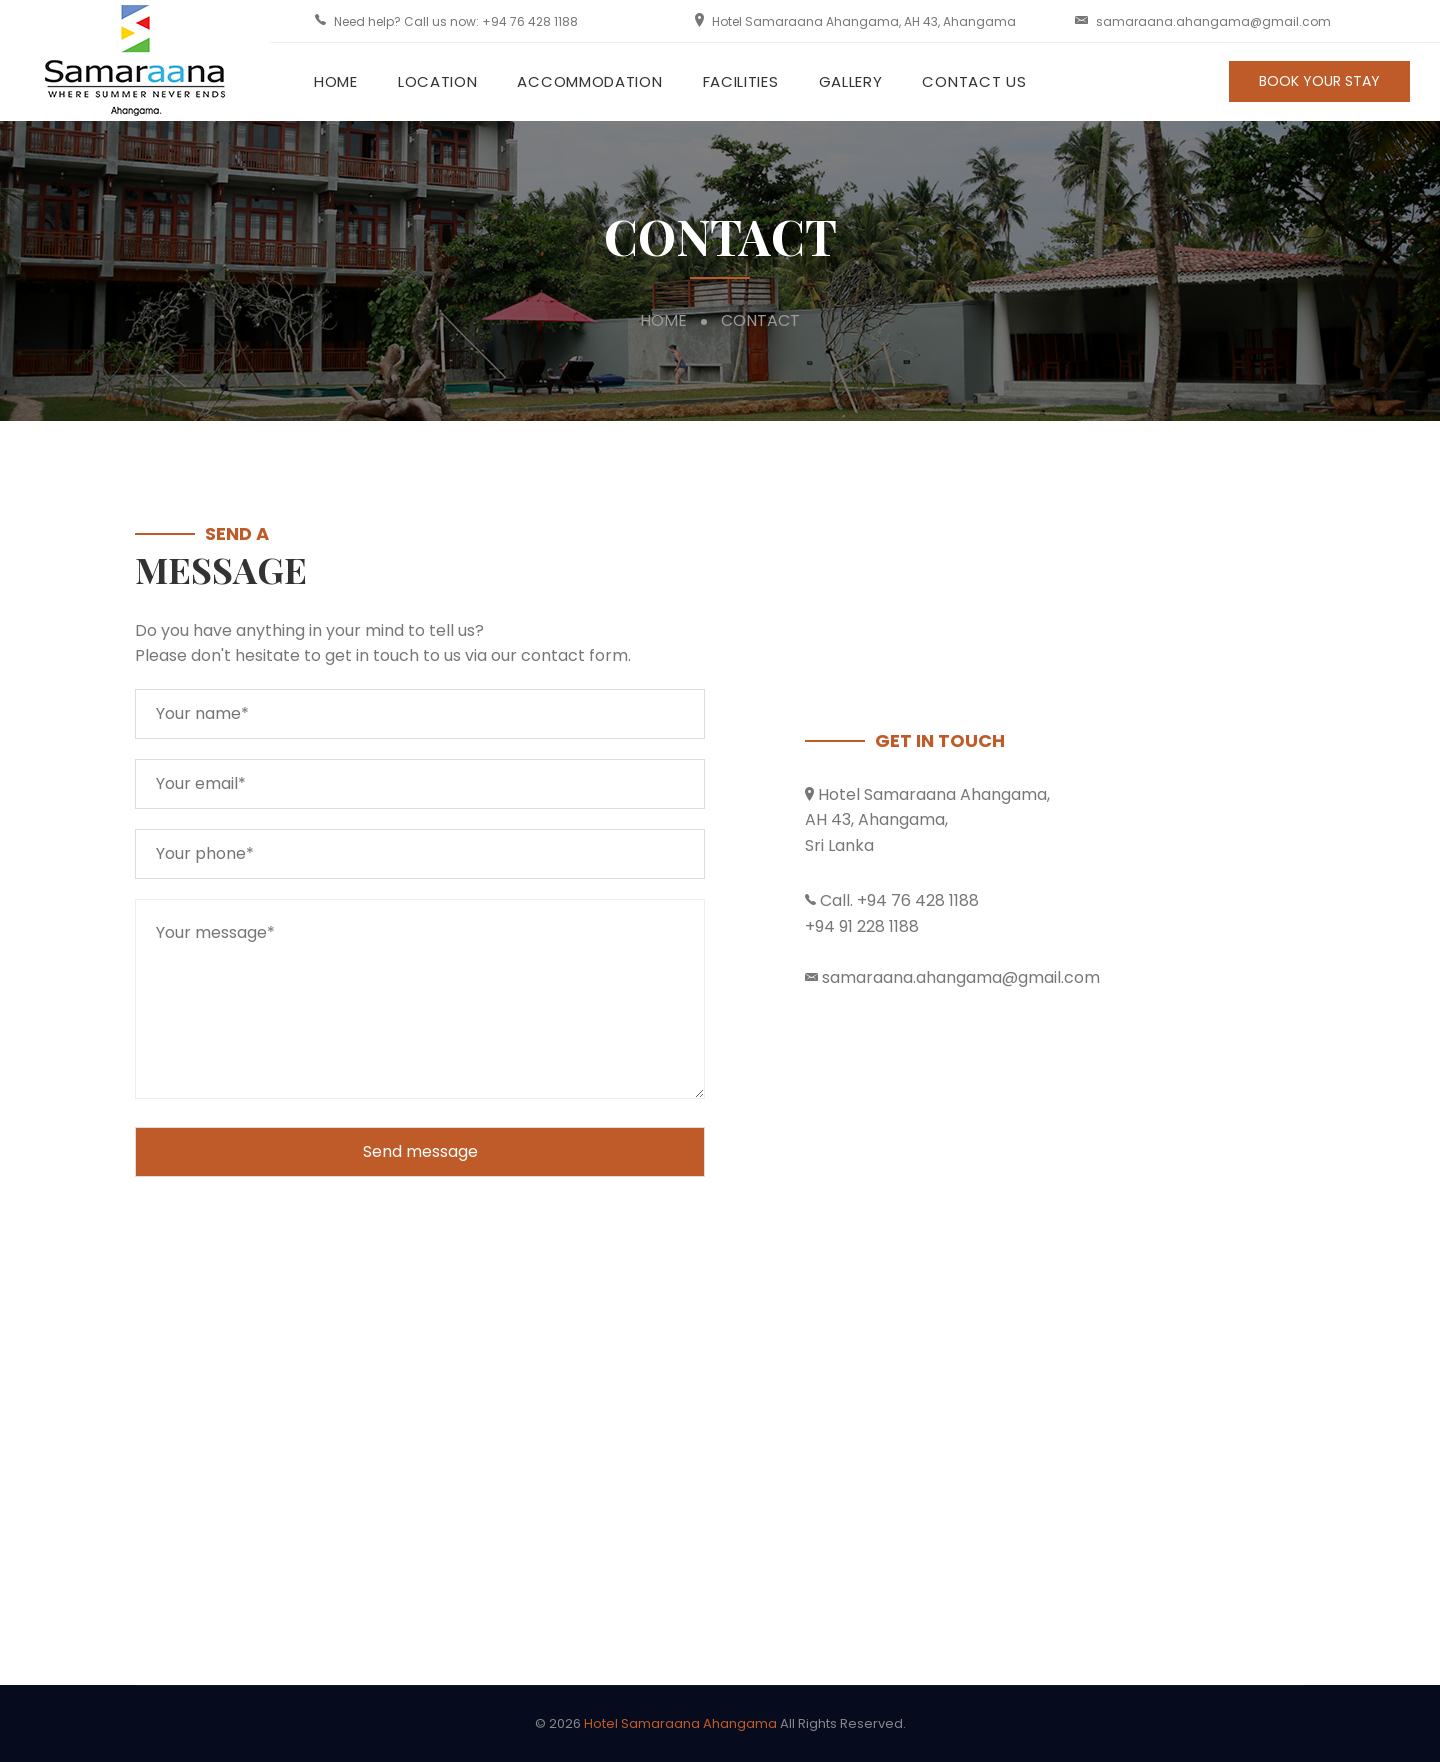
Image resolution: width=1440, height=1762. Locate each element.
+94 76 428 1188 (530, 21)
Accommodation (589, 81)
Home (336, 81)
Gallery (851, 81)
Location (438, 81)
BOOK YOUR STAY (1319, 81)
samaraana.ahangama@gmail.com (1213, 21)
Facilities (741, 81)
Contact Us (974, 81)
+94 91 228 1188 (862, 926)
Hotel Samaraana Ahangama (680, 1723)
